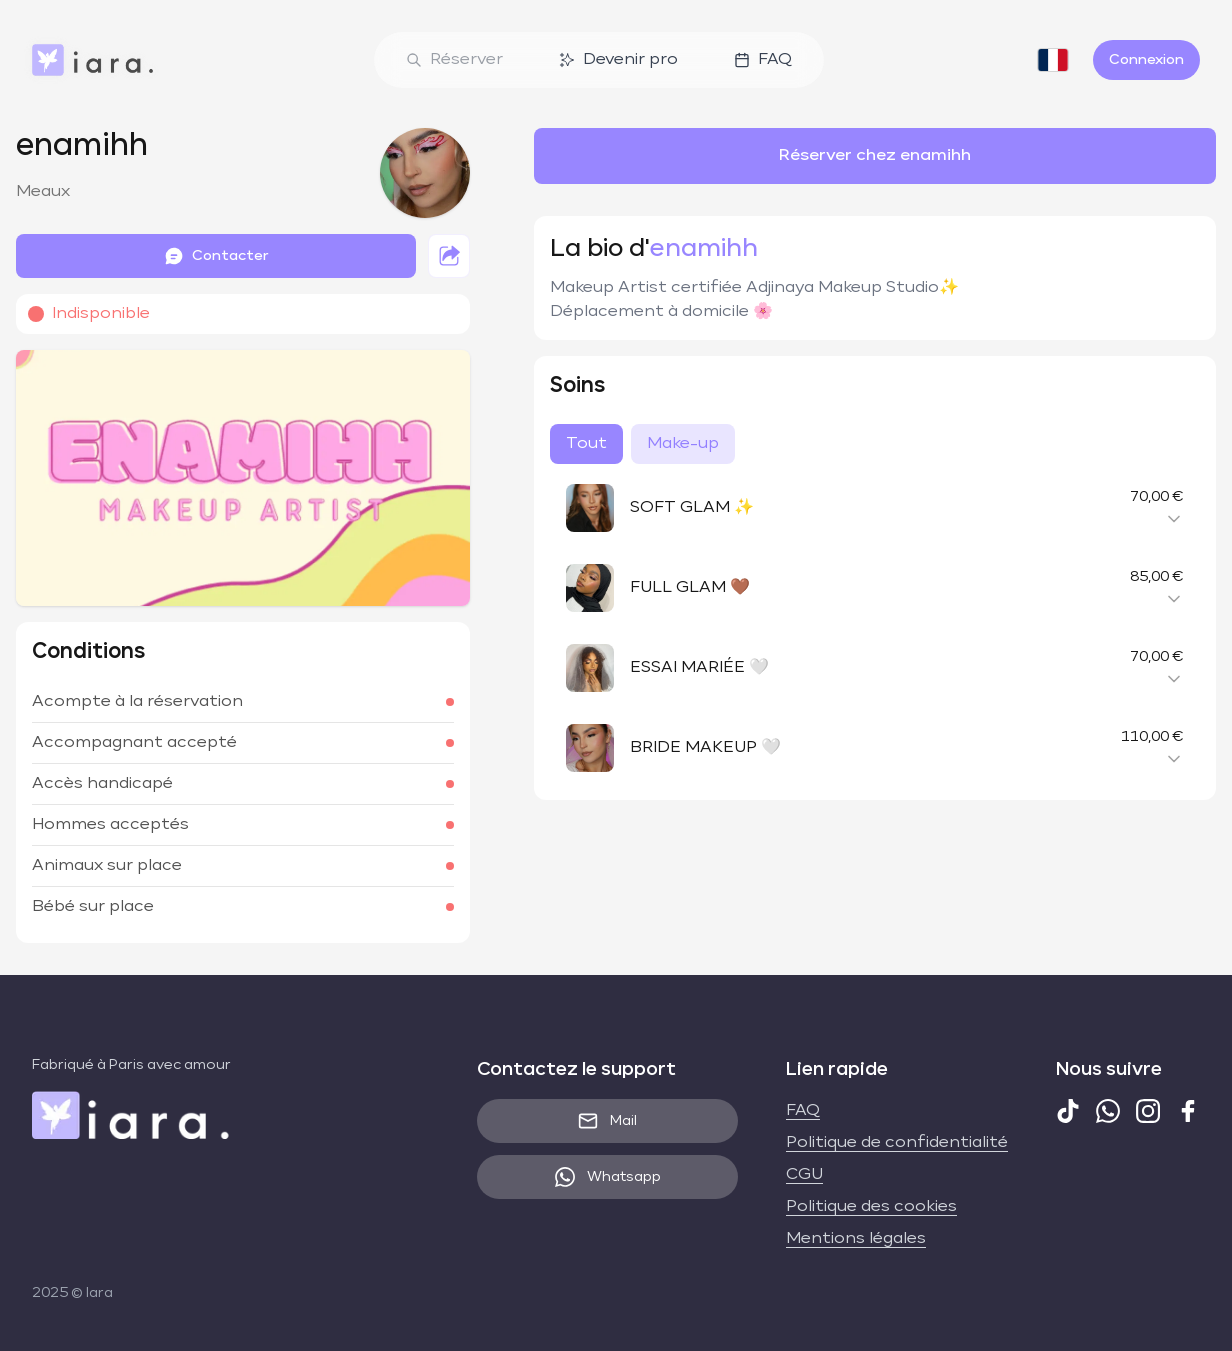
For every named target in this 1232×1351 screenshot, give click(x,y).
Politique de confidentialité (897, 1143)
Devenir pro (618, 60)
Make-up (683, 444)
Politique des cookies (871, 1207)
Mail (607, 1121)
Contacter (216, 256)
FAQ (763, 60)
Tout (586, 444)
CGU (804, 1175)
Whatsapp (608, 1177)
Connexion (1146, 60)
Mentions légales (856, 1239)
